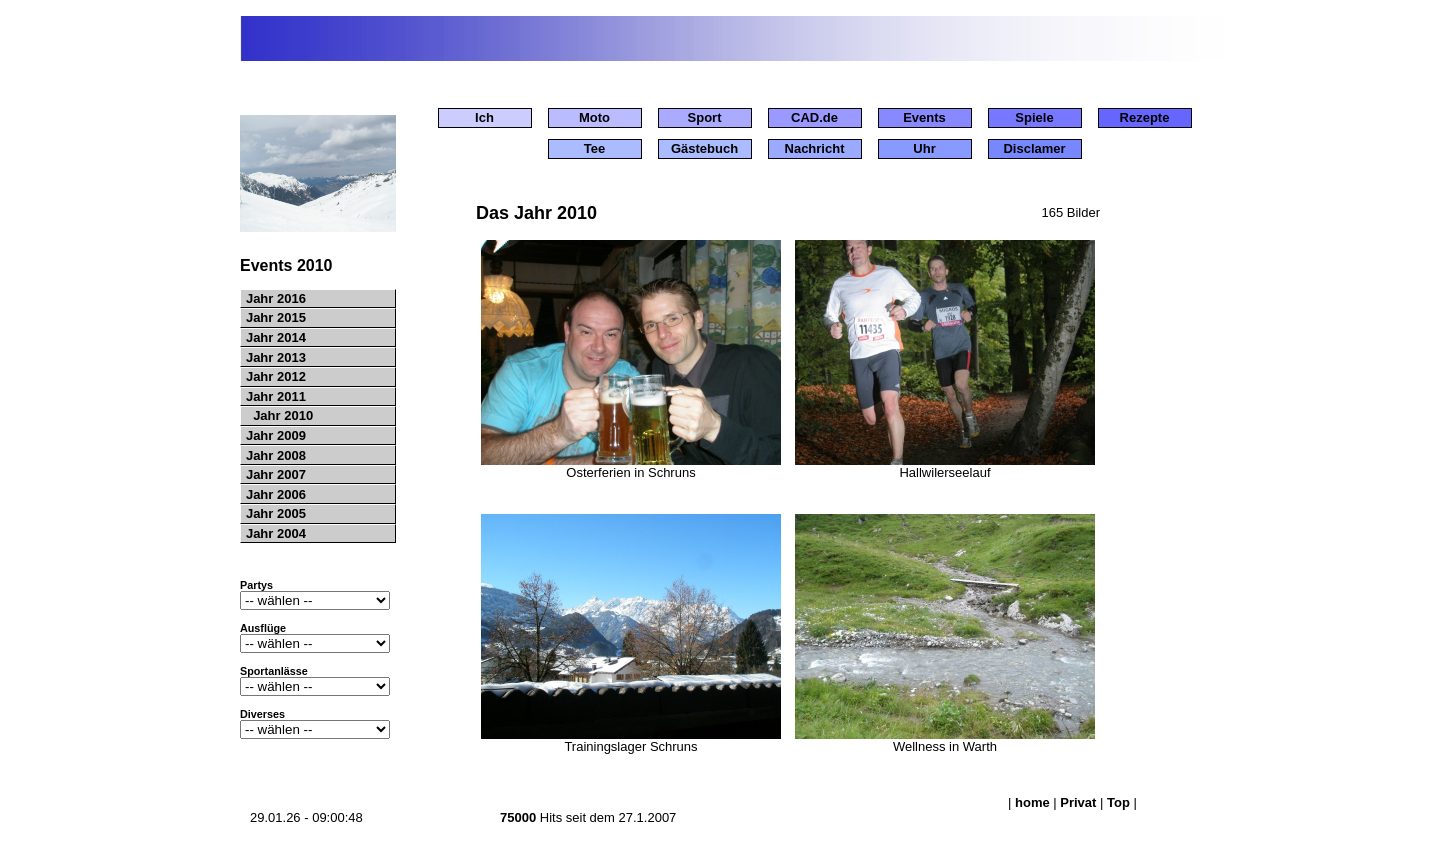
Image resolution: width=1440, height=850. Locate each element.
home (1032, 802)
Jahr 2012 (274, 376)
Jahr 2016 (274, 298)
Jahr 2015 (274, 317)
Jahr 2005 (274, 513)
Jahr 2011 (274, 396)
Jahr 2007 (274, 474)
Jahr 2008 (274, 455)
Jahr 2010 (277, 415)
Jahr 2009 (274, 435)
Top (1118, 802)
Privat (1078, 802)
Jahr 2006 (274, 494)
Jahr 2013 (274, 357)
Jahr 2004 (274, 533)
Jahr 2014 (274, 337)
